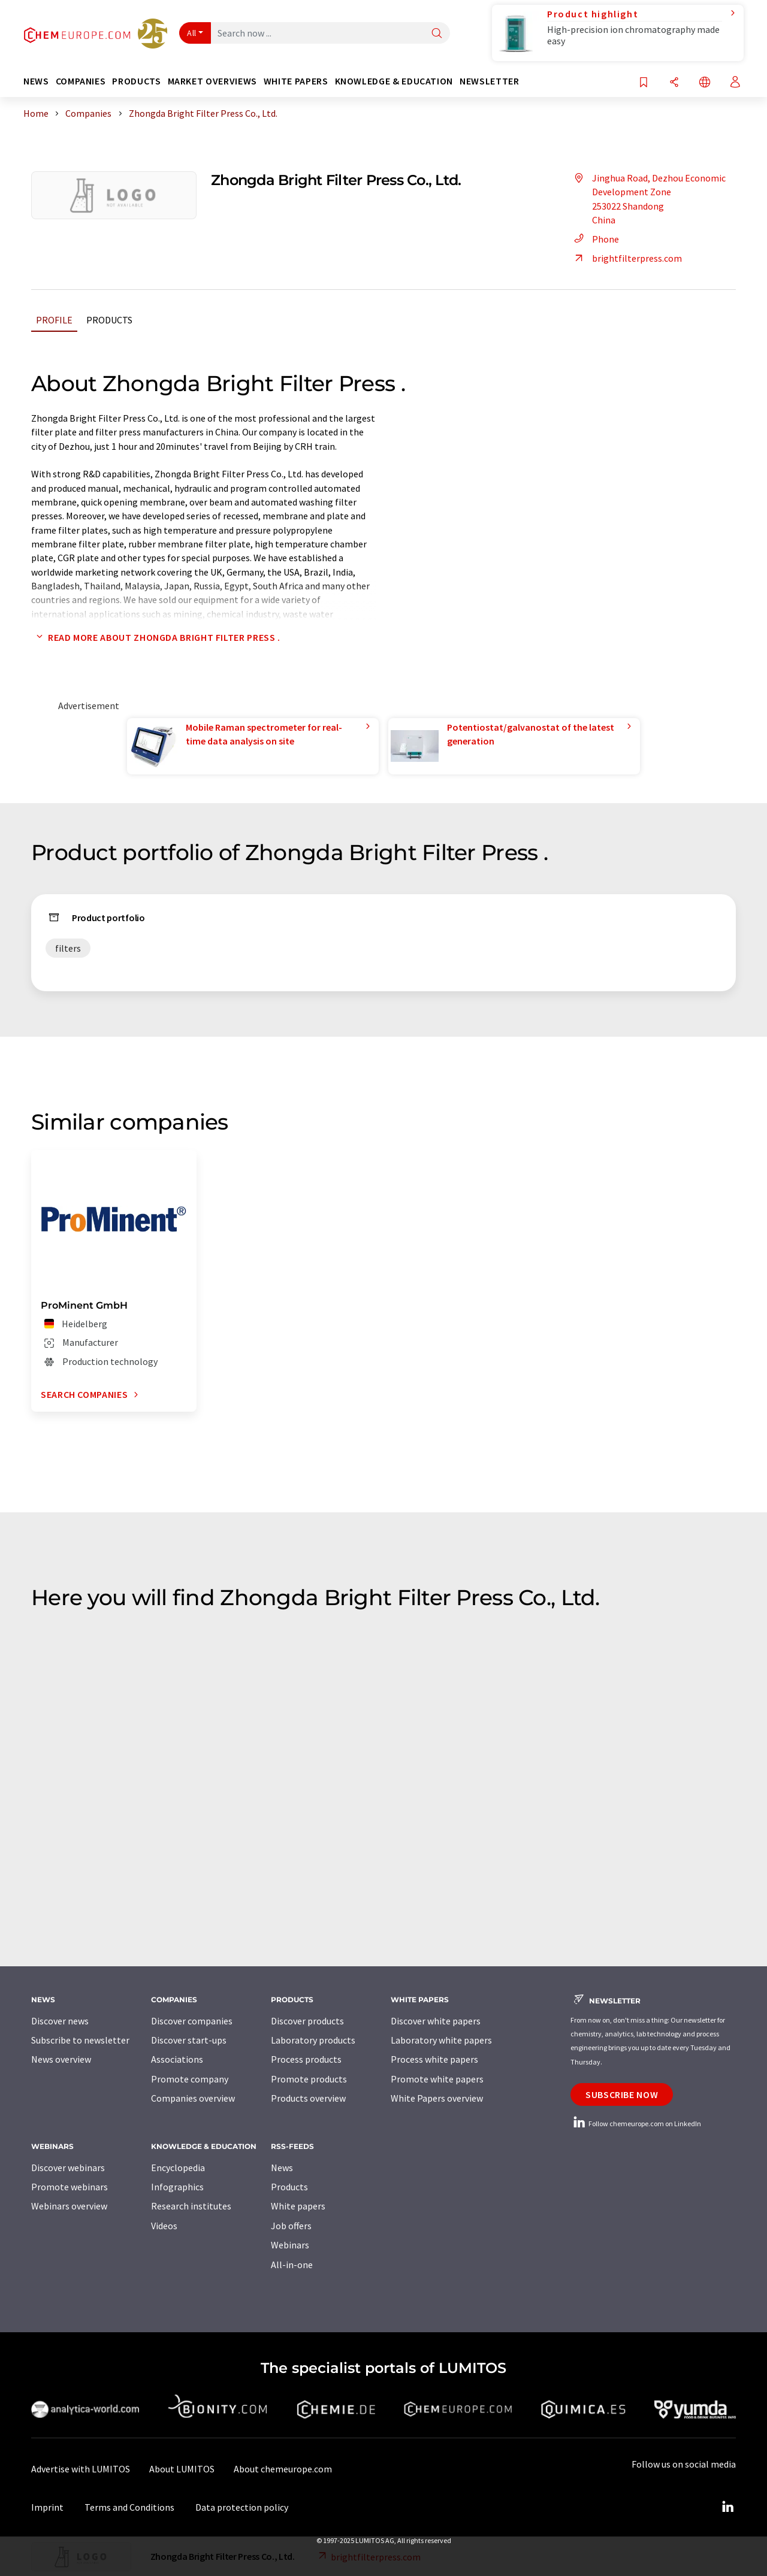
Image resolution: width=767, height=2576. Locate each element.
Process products (306, 2059)
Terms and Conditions (129, 2507)
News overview (61, 2059)
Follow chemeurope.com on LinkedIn (635, 2123)
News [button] (36, 81)
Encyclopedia (178, 2168)
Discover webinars (68, 2168)
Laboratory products (313, 2040)
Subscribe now (621, 2094)
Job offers (291, 2226)
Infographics (177, 2187)
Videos (164, 2226)
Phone (594, 239)
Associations (177, 2059)
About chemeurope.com (283, 2469)
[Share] (674, 83)
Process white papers (434, 2059)
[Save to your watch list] (643, 83)
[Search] (436, 34)
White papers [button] (296, 81)
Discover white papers (436, 2021)
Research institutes (191, 2206)
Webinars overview (69, 2206)
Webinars (290, 2245)
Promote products (309, 2079)
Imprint (47, 2507)
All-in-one (292, 2265)
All (192, 33)
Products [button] (136, 81)
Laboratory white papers (441, 2040)
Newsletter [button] (489, 81)
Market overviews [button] (212, 81)
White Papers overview (437, 2098)
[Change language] (704, 83)
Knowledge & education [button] (394, 81)
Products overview (308, 2098)
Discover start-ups (189, 2040)
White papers (298, 2206)
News (282, 2168)
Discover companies (191, 2021)
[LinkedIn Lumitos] (727, 2507)
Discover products (307, 2021)
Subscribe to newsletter (80, 2040)
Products (109, 320)
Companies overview (193, 2098)
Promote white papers (437, 2079)
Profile (54, 320)
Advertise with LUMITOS (80, 2469)
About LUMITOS (182, 2469)
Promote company (189, 2079)
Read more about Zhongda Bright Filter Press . (155, 637)
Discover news (60, 2021)
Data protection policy (241, 2507)
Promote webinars (69, 2187)
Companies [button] (81, 81)
